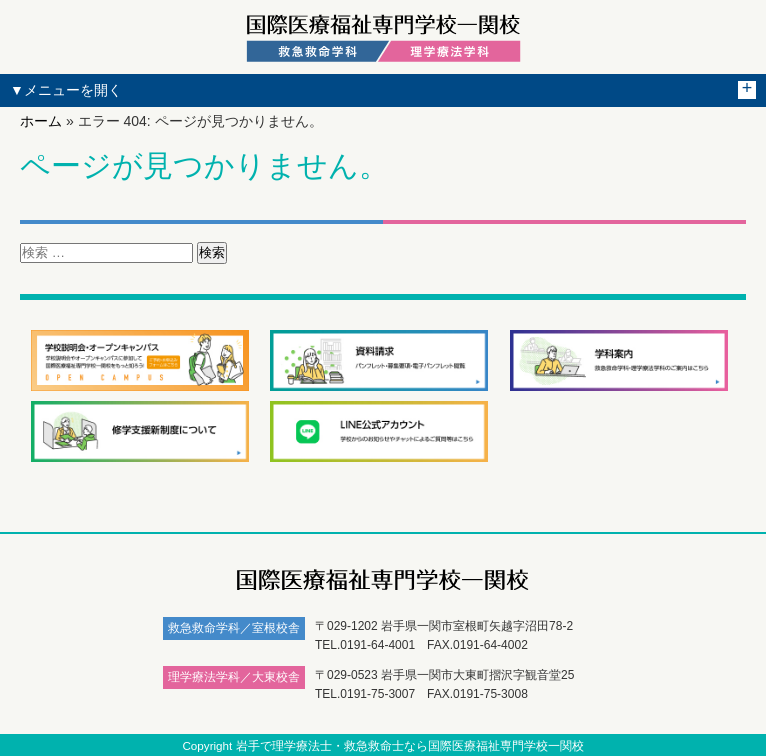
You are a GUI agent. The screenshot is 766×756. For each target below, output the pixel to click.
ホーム (41, 121)
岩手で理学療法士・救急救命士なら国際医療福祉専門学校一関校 (410, 745)
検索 (212, 252)
